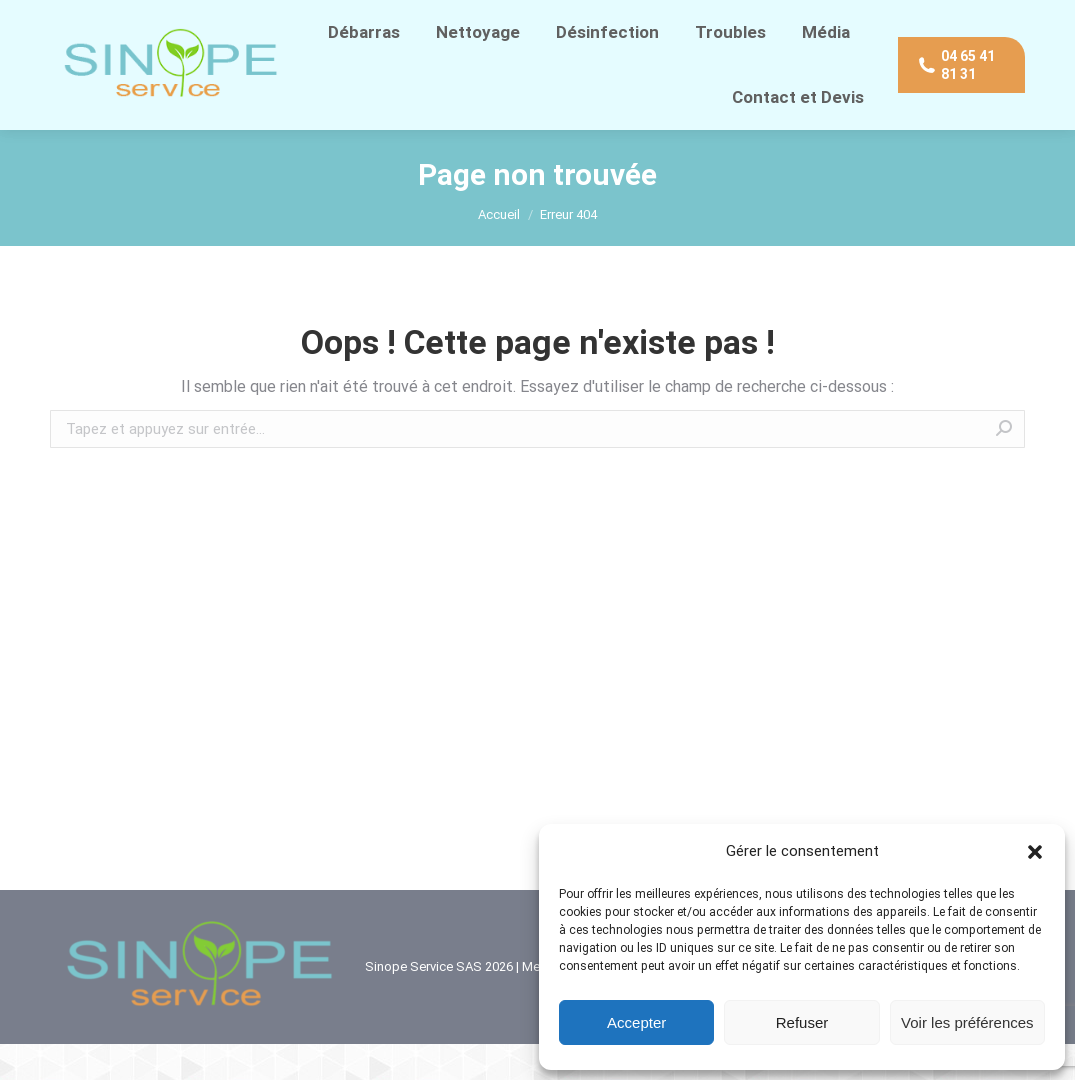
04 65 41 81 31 (101, 18)
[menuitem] (364, 68)
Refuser (802, 1022)
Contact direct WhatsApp (256, 18)
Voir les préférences (967, 1022)
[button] (1035, 852)
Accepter (636, 1022)
